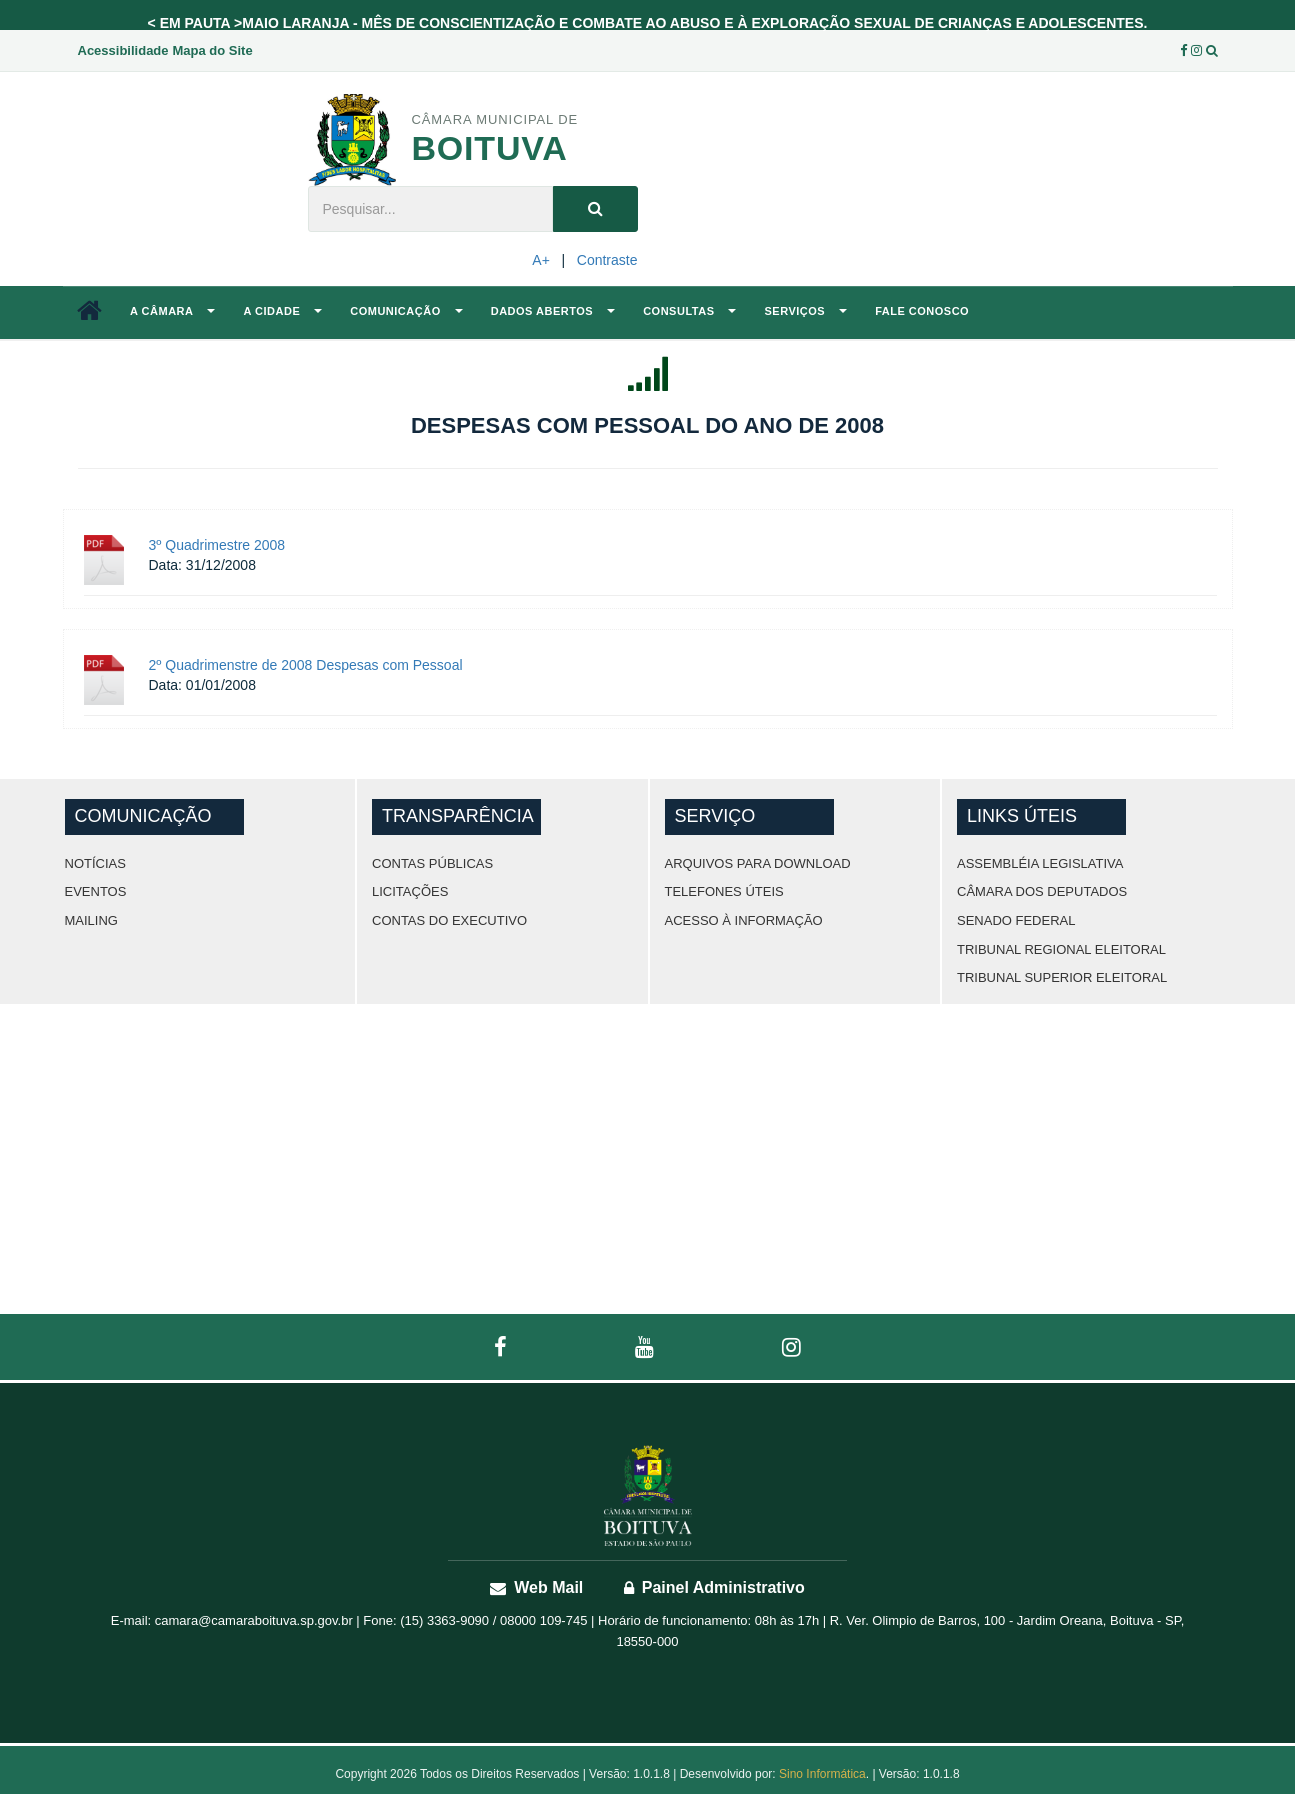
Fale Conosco (922, 311)
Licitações (410, 891)
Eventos (96, 891)
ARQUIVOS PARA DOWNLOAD (758, 863)
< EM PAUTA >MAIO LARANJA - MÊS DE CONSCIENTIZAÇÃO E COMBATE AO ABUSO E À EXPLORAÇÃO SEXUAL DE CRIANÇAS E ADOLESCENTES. (648, 23)
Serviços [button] (805, 311)
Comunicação (143, 816)
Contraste (607, 260)
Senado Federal (1016, 920)
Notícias (95, 863)
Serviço (715, 816)
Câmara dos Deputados (1042, 891)
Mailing (91, 920)
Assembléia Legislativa (1040, 863)
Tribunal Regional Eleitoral (1061, 949)
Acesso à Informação (744, 920)
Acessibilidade (123, 50)
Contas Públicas (432, 863)
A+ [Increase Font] (541, 260)
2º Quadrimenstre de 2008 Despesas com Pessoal (306, 665)
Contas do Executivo (449, 920)
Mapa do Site (212, 50)
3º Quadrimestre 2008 (217, 545)
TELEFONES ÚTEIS (724, 891)
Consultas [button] (689, 311)
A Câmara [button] (172, 311)
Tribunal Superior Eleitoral (1062, 977)
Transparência (458, 816)
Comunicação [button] (406, 311)
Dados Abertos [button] (553, 311)
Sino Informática (822, 1774)
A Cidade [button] (282, 311)
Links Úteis (1022, 816)
